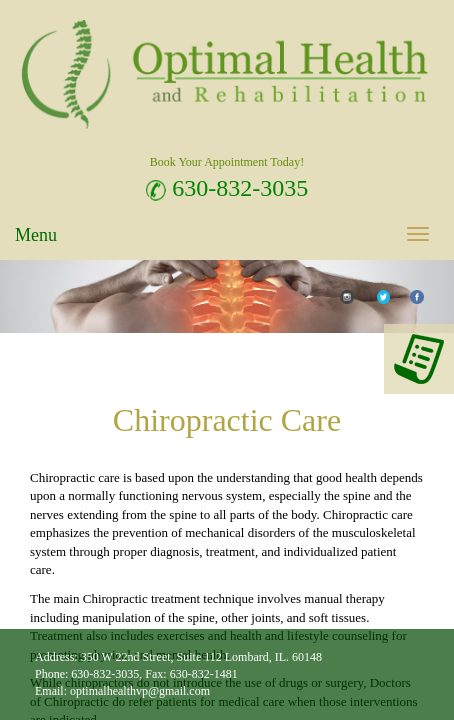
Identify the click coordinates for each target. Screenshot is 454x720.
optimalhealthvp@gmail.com (140, 691)
